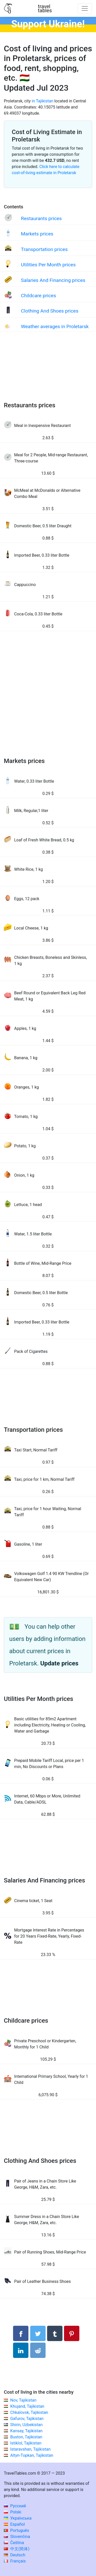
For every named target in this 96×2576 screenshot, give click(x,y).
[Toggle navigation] (85, 8)
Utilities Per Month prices (48, 265)
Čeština (14, 2542)
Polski (12, 2512)
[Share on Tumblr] (54, 2333)
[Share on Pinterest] (71, 2333)
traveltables (45, 8)
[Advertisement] (48, 371)
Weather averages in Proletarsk (55, 326)
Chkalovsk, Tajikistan (29, 2412)
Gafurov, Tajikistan (27, 2418)
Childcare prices (38, 296)
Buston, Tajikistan (26, 2437)
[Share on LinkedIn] (20, 2350)
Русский (15, 2505)
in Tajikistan (43, 101)
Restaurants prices (41, 218)
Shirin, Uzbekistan (26, 2424)
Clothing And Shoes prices (49, 311)
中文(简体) (16, 2548)
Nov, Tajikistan (23, 2400)
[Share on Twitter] (38, 2333)
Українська (17, 2518)
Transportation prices (44, 249)
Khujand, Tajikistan (27, 2406)
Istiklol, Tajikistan (25, 2443)
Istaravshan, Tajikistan (30, 2449)
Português (16, 2530)
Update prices (59, 1663)
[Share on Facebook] (20, 2333)
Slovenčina (17, 2536)
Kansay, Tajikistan (26, 2430)
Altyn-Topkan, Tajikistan (31, 2455)
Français (15, 2561)
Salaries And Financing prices (53, 280)
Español (14, 2524)
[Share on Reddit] (38, 2350)
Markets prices (37, 234)
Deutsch (14, 2555)
